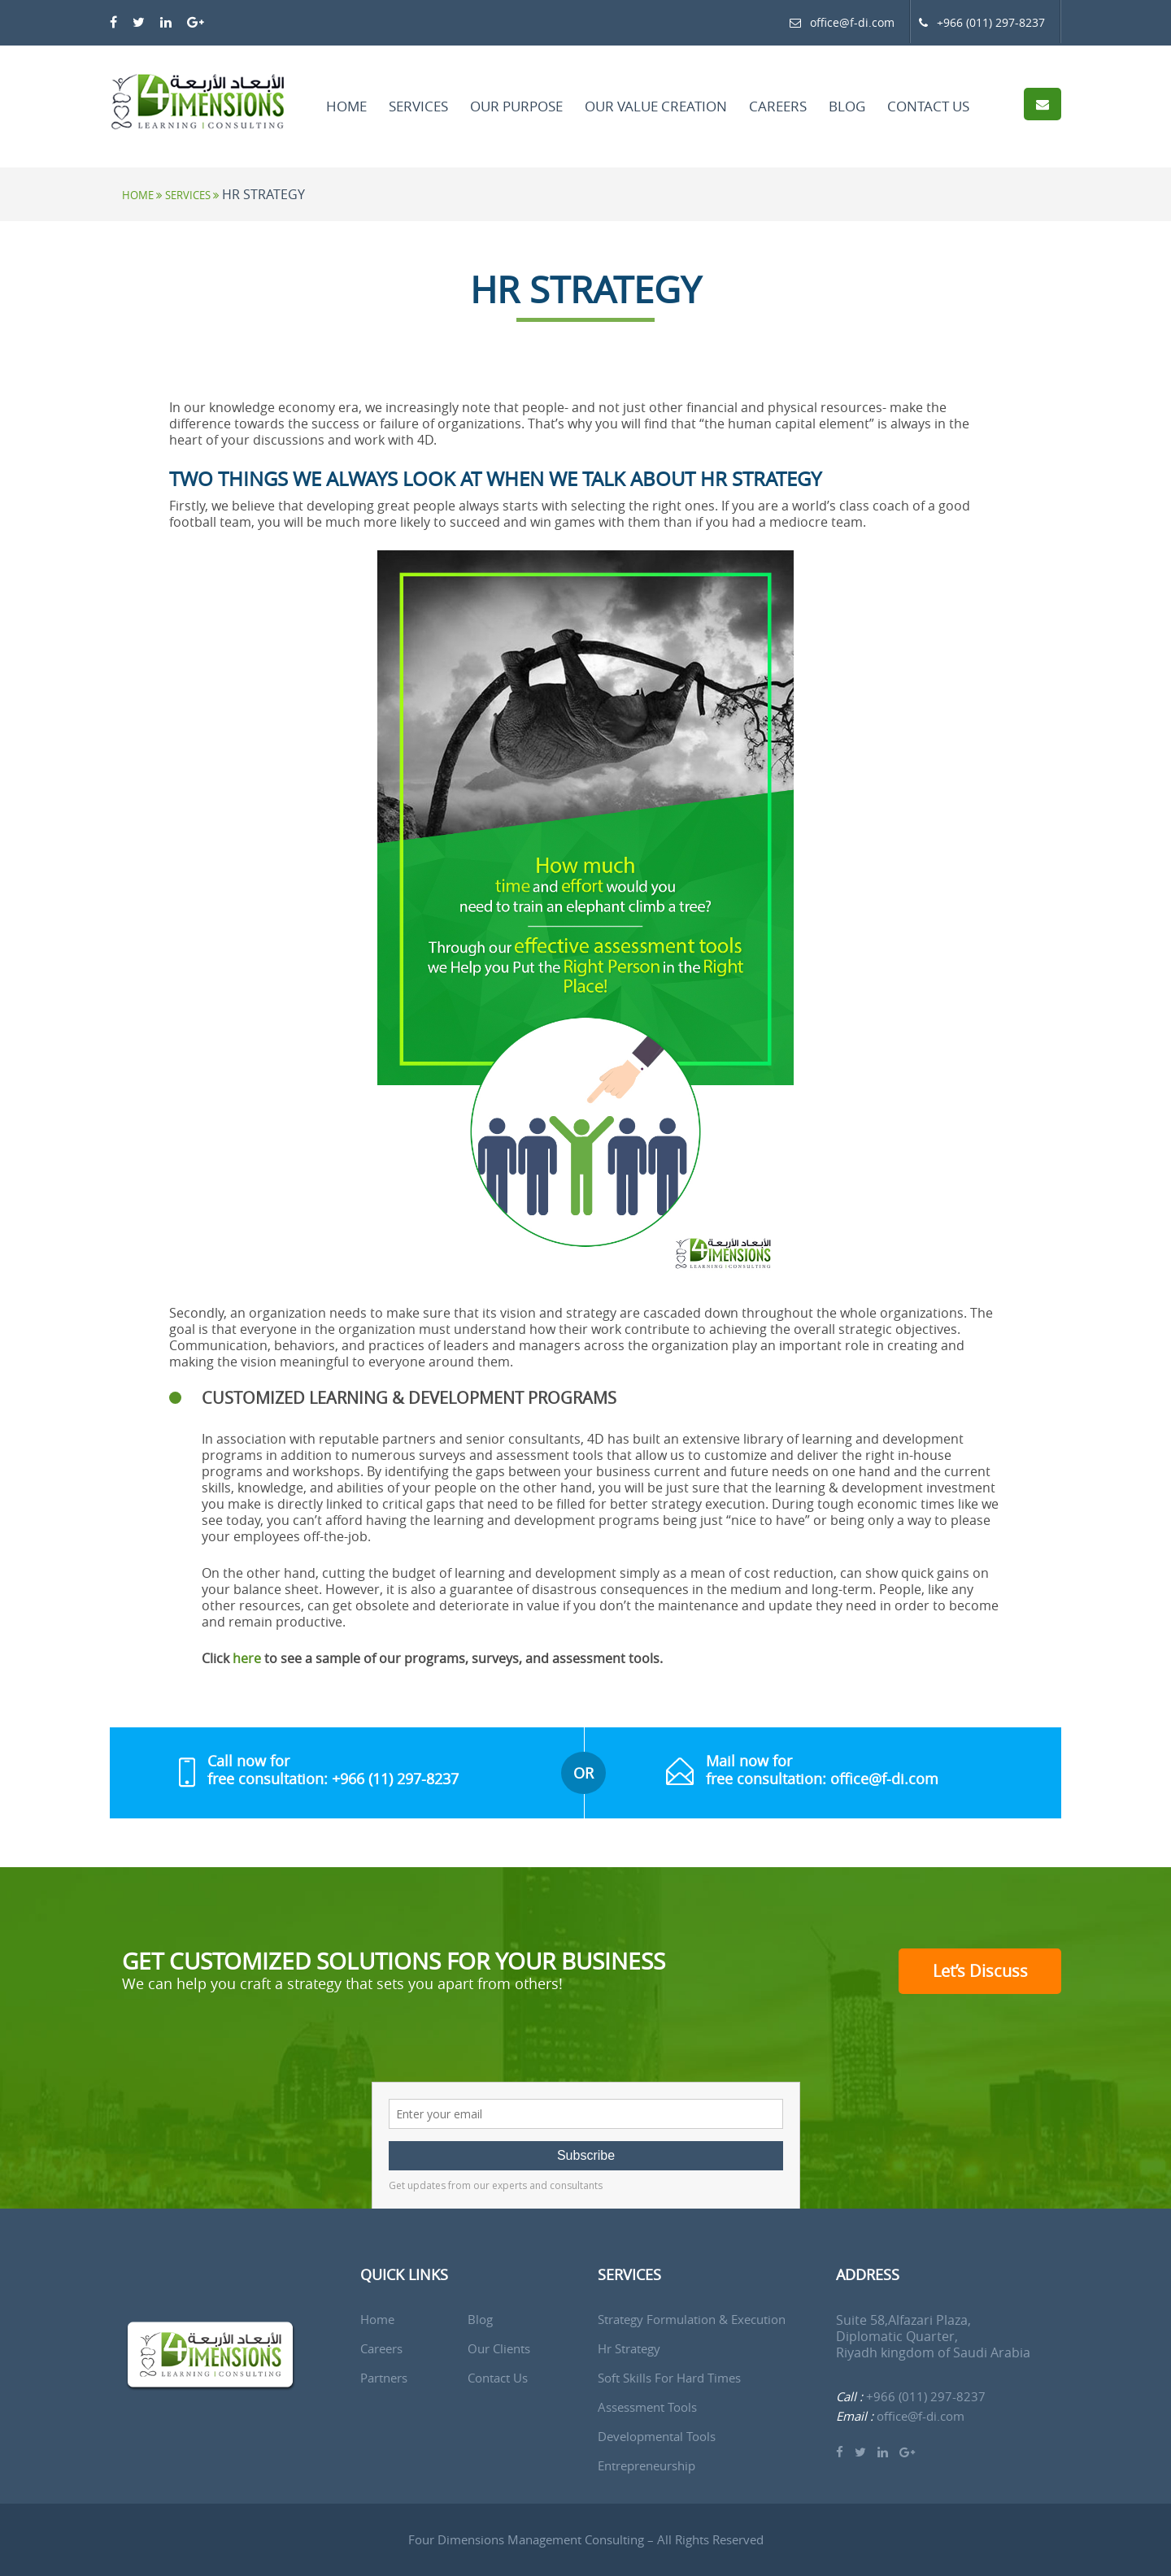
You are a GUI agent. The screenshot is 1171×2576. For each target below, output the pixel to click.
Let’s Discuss (980, 1971)
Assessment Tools (647, 2407)
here (247, 1658)
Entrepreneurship (646, 2466)
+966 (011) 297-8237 (982, 22)
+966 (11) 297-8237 (395, 1778)
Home (346, 106)
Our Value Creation (656, 106)
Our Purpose (516, 106)
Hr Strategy (629, 2349)
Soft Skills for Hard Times (669, 2378)
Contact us (498, 2378)
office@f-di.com (852, 22)
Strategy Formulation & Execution (692, 2319)
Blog (847, 106)
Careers (778, 106)
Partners (383, 2378)
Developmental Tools (657, 2436)
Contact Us (928, 106)
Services (418, 106)
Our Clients (499, 2349)
